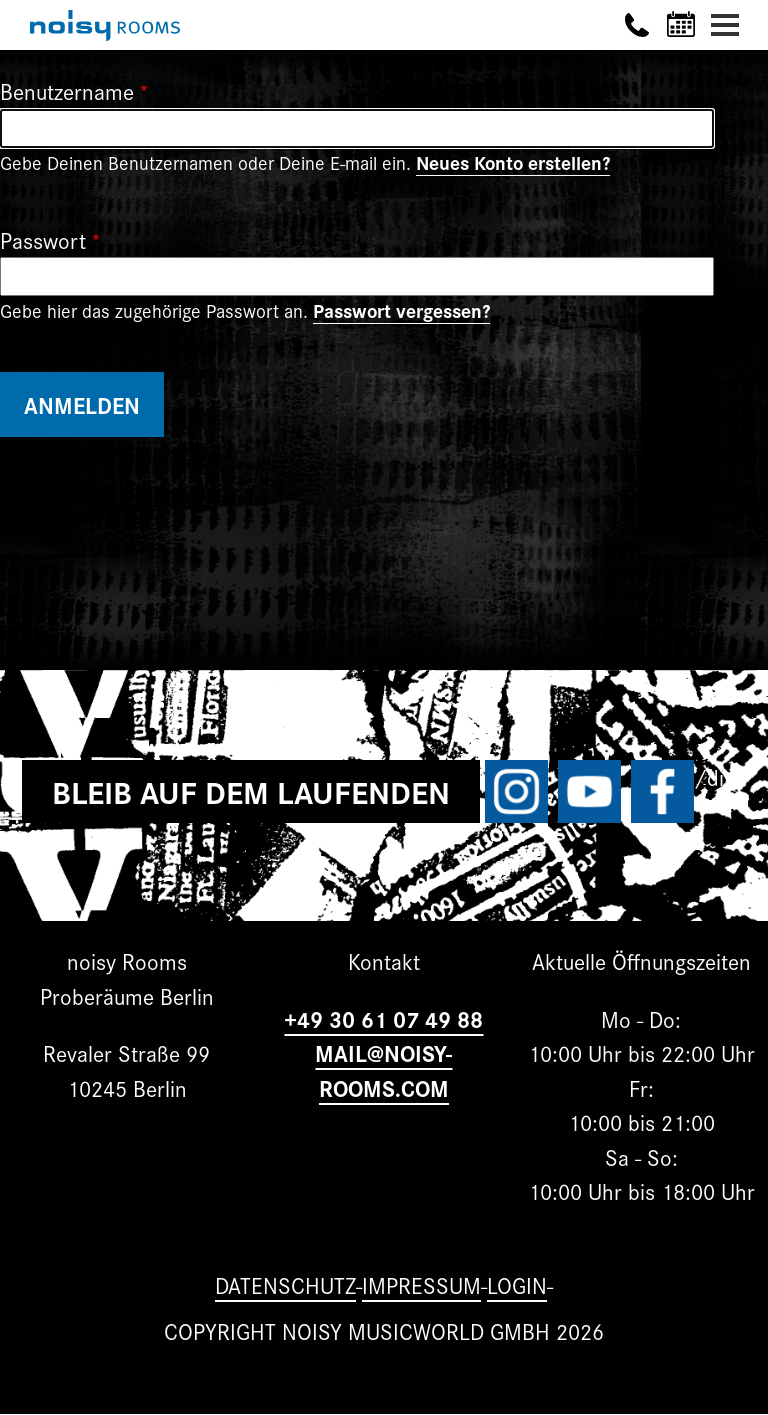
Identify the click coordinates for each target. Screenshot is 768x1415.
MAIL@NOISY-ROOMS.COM (383, 1070)
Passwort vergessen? (401, 310)
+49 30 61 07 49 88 (383, 1018)
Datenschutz (285, 1284)
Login (517, 1284)
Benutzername (67, 90)
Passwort (43, 239)
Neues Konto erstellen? (513, 162)
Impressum (421, 1284)
